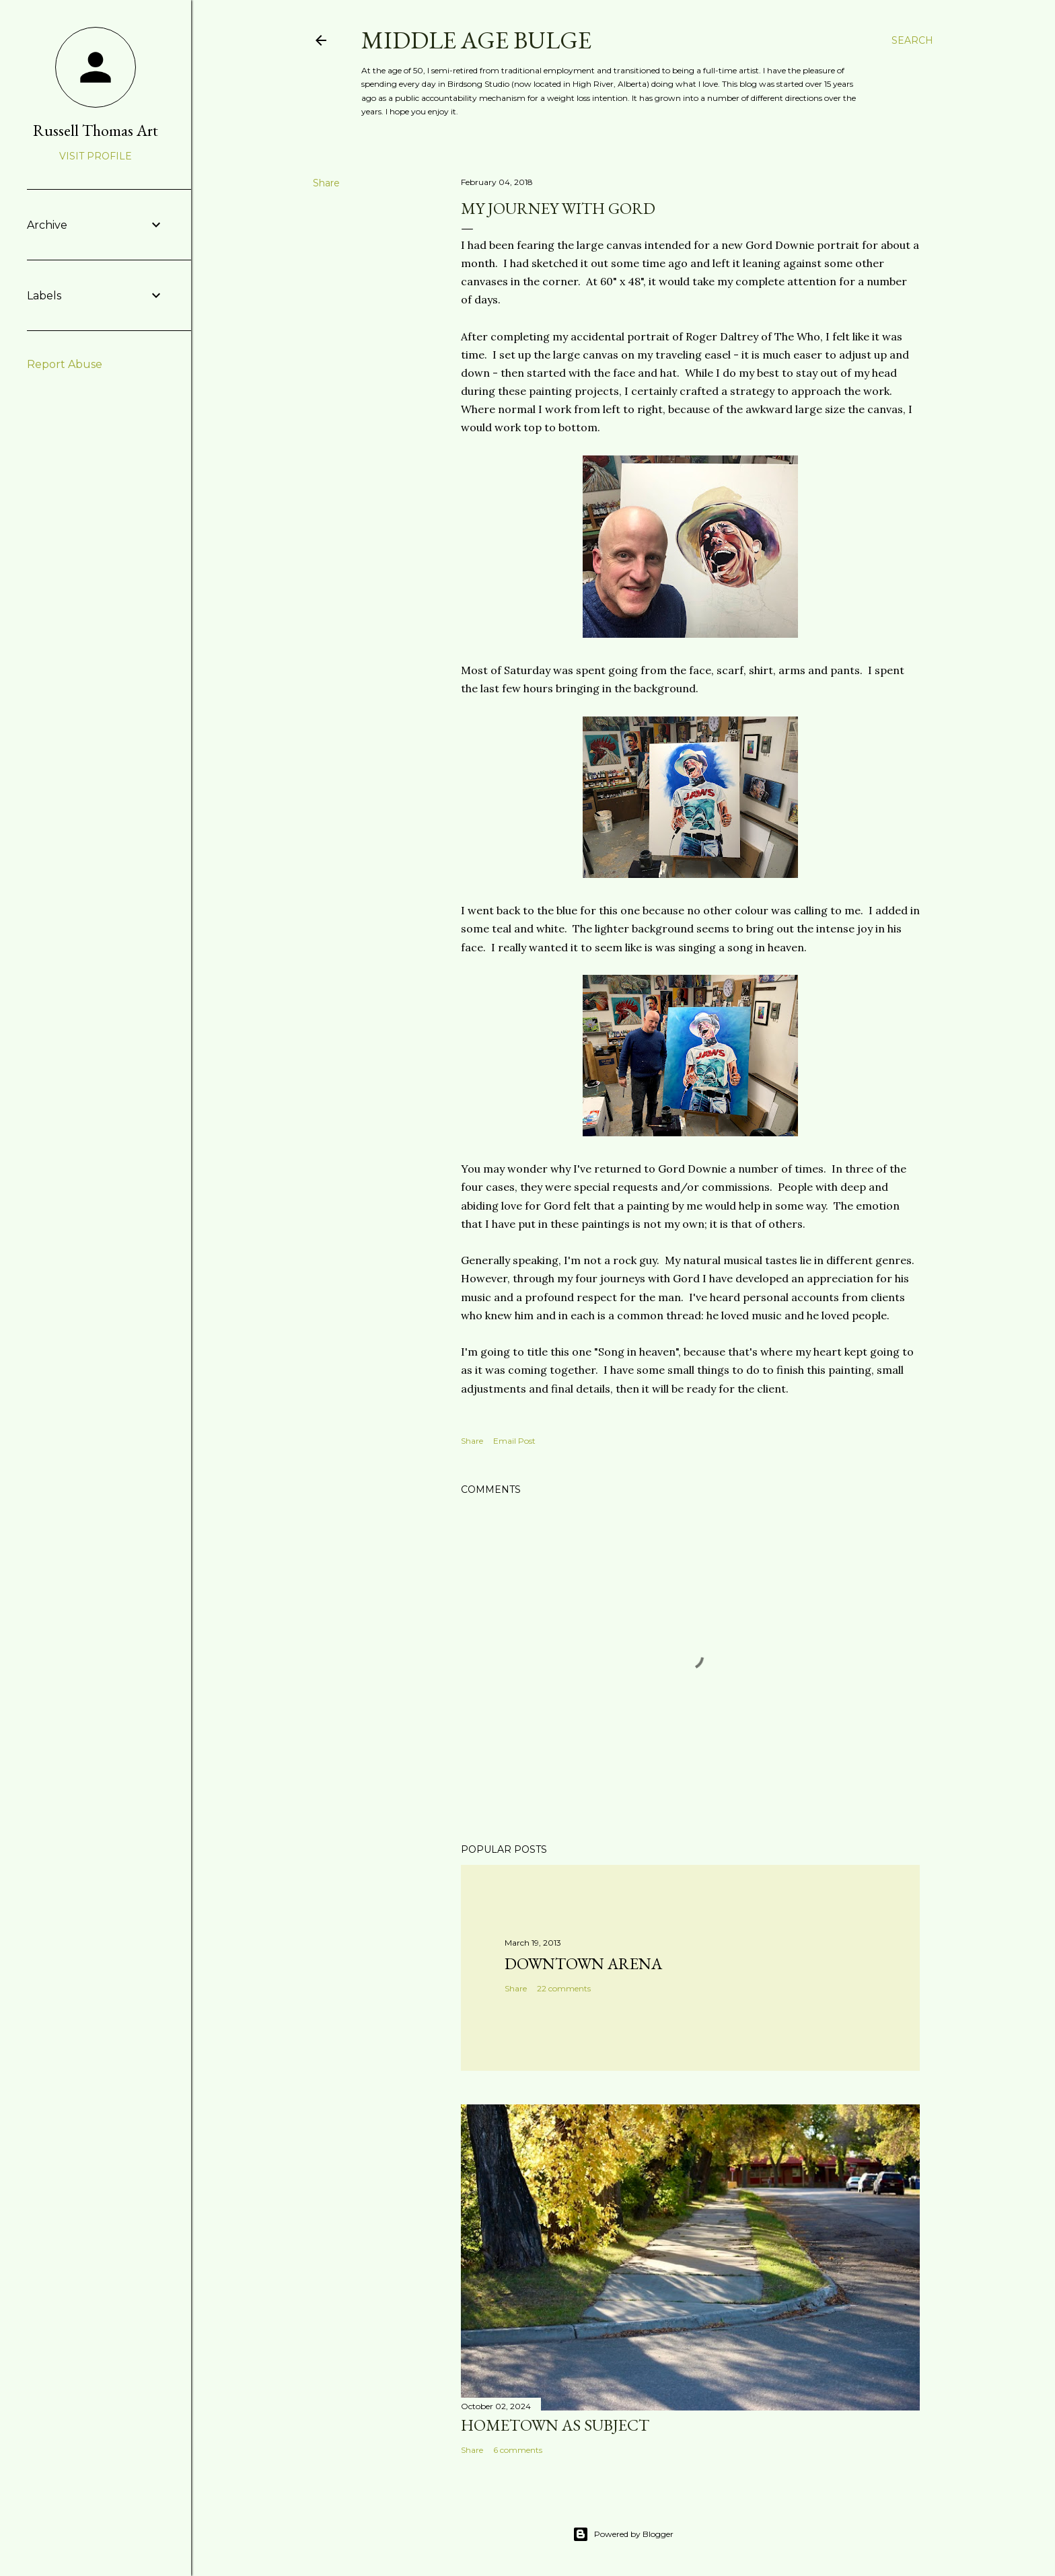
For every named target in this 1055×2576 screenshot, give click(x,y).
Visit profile (95, 156)
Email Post (514, 1441)
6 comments (517, 2450)
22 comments (564, 1988)
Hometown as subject (555, 2425)
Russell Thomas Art (95, 130)
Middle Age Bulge (476, 40)
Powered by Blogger (623, 2534)
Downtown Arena (583, 1963)
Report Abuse (64, 364)
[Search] (912, 40)
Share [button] (326, 183)
